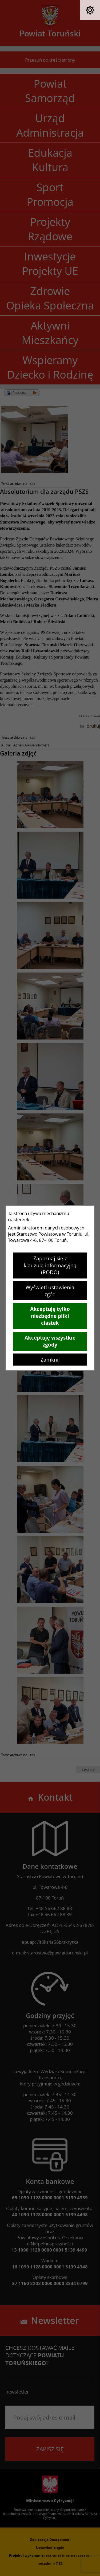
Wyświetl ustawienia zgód (50, 1291)
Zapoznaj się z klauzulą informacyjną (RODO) (50, 1265)
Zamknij (50, 1359)
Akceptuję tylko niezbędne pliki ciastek (50, 1316)
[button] (90, 10)
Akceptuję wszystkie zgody (50, 1341)
